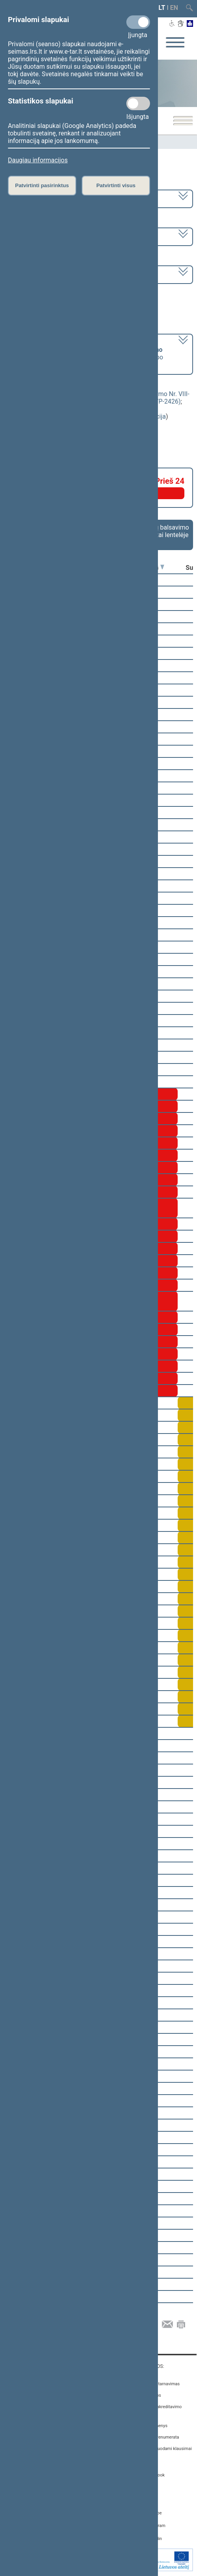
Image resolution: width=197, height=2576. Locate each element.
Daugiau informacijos (38, 160)
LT (162, 7)
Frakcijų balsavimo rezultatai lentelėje (163, 531)
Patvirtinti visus (115, 185)
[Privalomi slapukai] (138, 22)
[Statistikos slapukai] (138, 103)
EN (174, 7)
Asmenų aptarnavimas (158, 2383)
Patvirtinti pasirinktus (42, 185)
